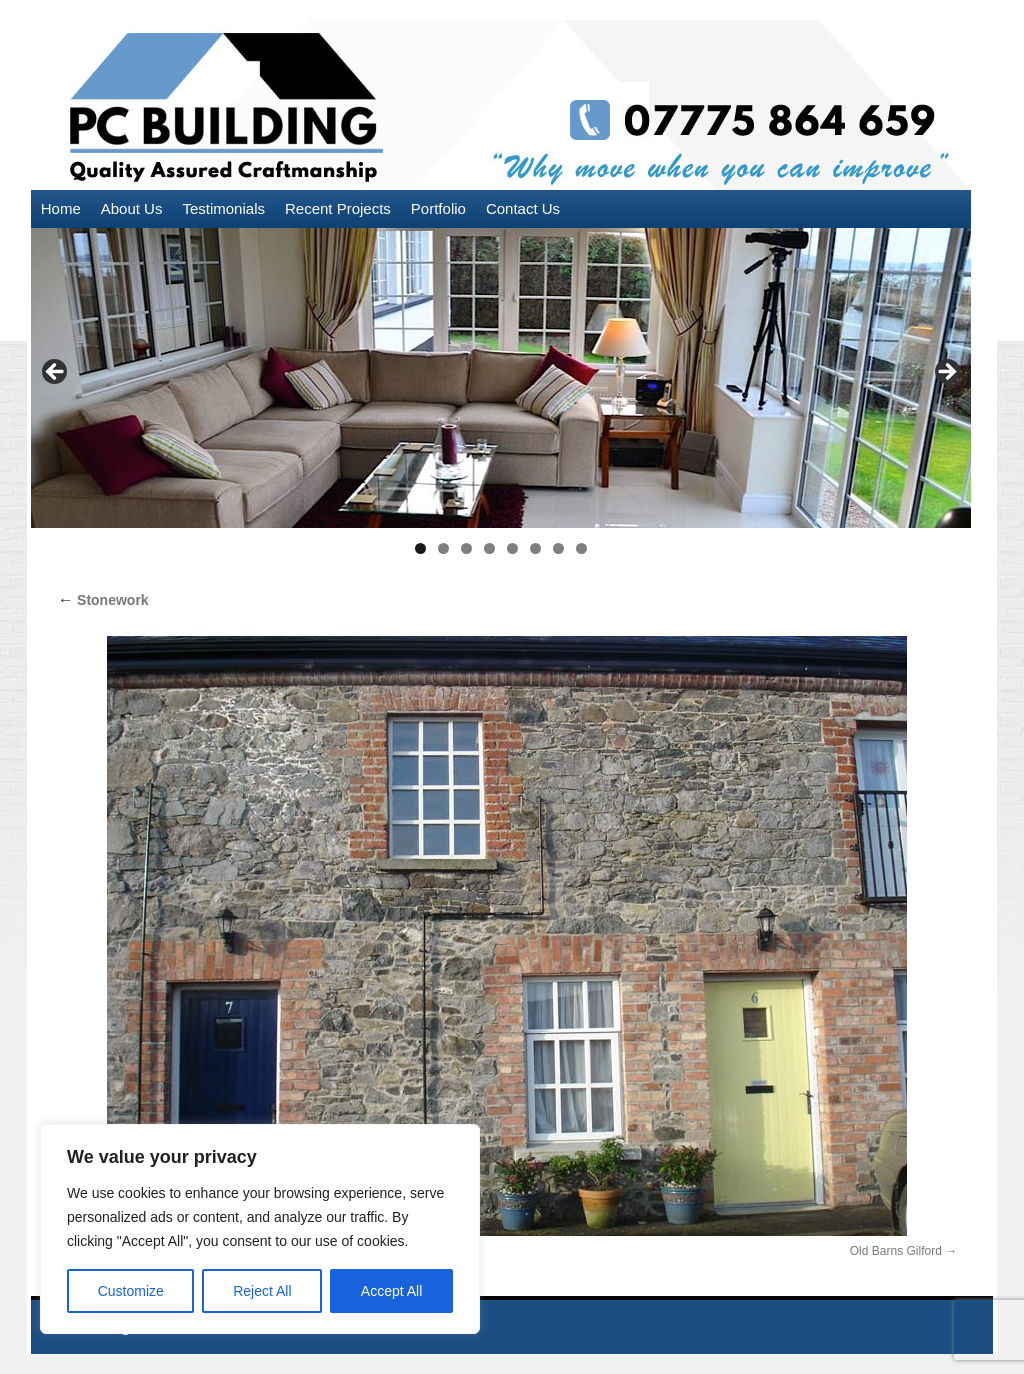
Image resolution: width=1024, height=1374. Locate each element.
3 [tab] (466, 548)
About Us (132, 208)
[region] (260, 1229)
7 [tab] (558, 548)
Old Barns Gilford (896, 1251)
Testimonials (223, 208)
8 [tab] (581, 548)
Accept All (391, 1291)
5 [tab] (512, 548)
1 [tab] (420, 548)
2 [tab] (443, 548)
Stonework (102, 600)
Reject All (262, 1291)
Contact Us (523, 208)
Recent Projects (338, 208)
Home (61, 208)
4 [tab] (489, 548)
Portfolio (438, 208)
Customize (131, 1291)
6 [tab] (535, 548)
